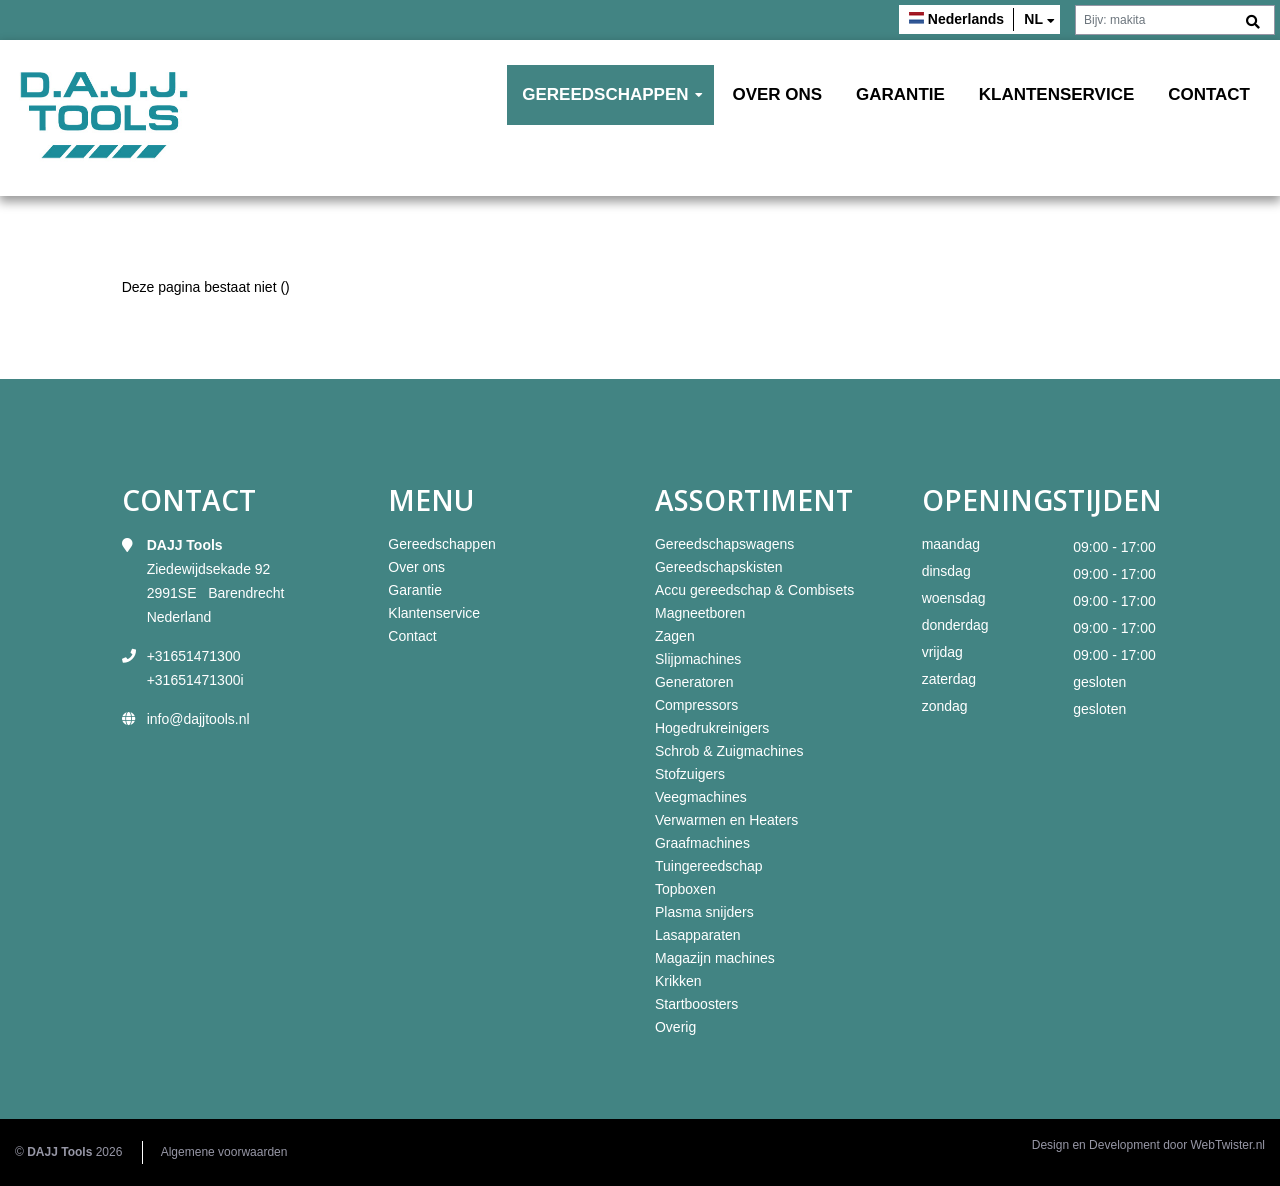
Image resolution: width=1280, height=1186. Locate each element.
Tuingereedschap (709, 866)
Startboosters (696, 1004)
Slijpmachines (698, 659)
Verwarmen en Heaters (726, 820)
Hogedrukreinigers (712, 728)
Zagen (675, 636)
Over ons (777, 94)
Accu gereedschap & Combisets (754, 590)
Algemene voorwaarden (224, 1152)
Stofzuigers (690, 774)
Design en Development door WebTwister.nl (1148, 1145)
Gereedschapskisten (719, 567)
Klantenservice (1057, 94)
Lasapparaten (698, 935)
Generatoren (694, 682)
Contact (1209, 94)
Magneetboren (700, 613)
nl (1033, 19)
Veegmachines (701, 797)
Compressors (696, 705)
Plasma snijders (704, 912)
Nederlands (966, 19)
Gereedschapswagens (724, 544)
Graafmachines (702, 843)
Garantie (900, 94)
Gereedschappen (605, 94)
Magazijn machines (715, 958)
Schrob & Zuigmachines (729, 751)
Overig (675, 1027)
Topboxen (685, 889)
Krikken (678, 981)
